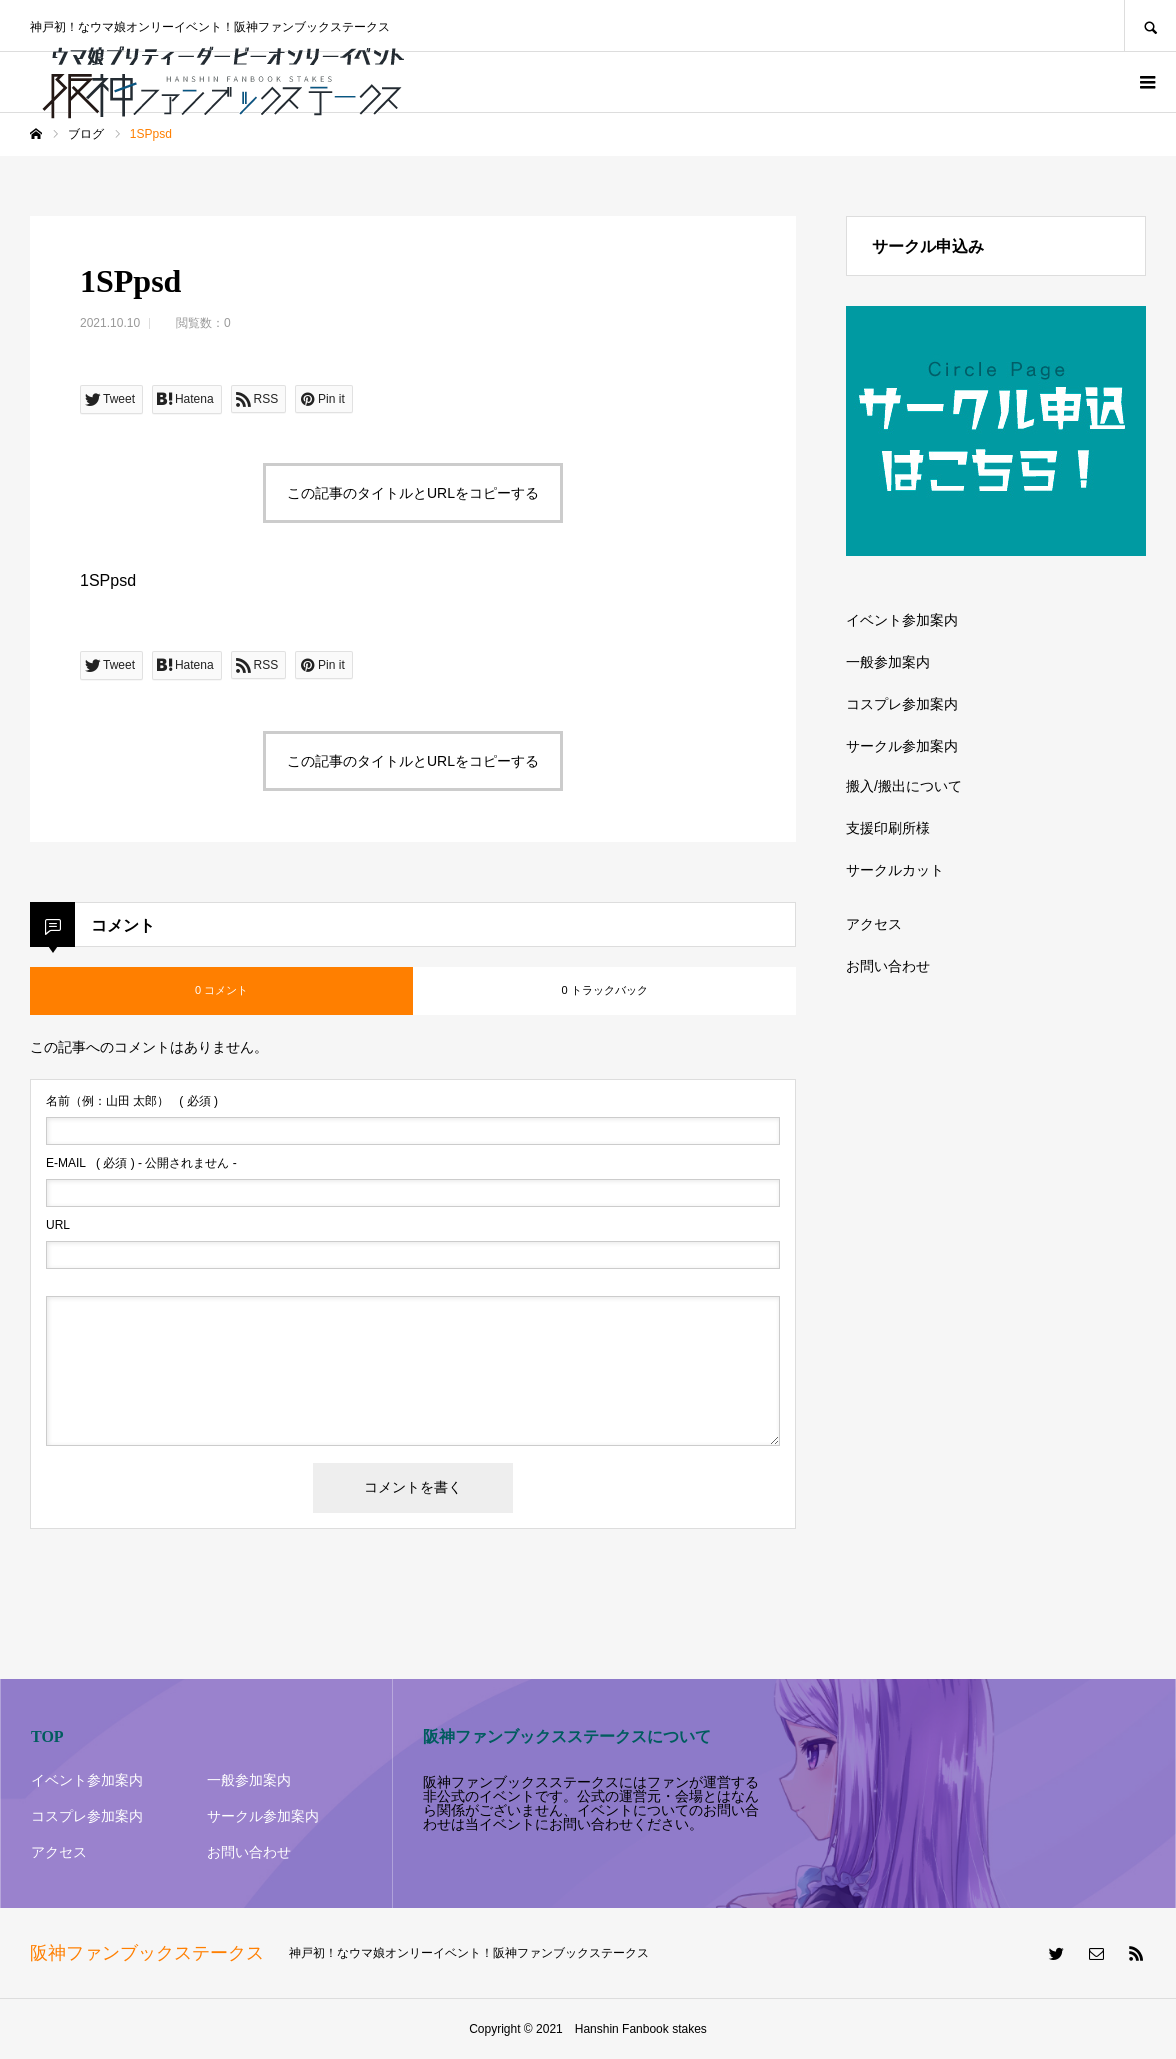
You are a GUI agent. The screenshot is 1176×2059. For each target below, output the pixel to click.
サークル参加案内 (902, 746)
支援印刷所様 (888, 828)
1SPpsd (108, 580)
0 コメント (221, 990)
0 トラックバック (604, 990)
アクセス (874, 924)
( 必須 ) (132, 1101)
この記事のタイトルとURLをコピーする (413, 493)
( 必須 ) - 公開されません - (141, 1163)
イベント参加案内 (902, 620)
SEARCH (1150, 25)
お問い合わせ (888, 966)
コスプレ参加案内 (902, 704)
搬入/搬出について (904, 786)
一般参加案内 (888, 662)
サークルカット (895, 870)
